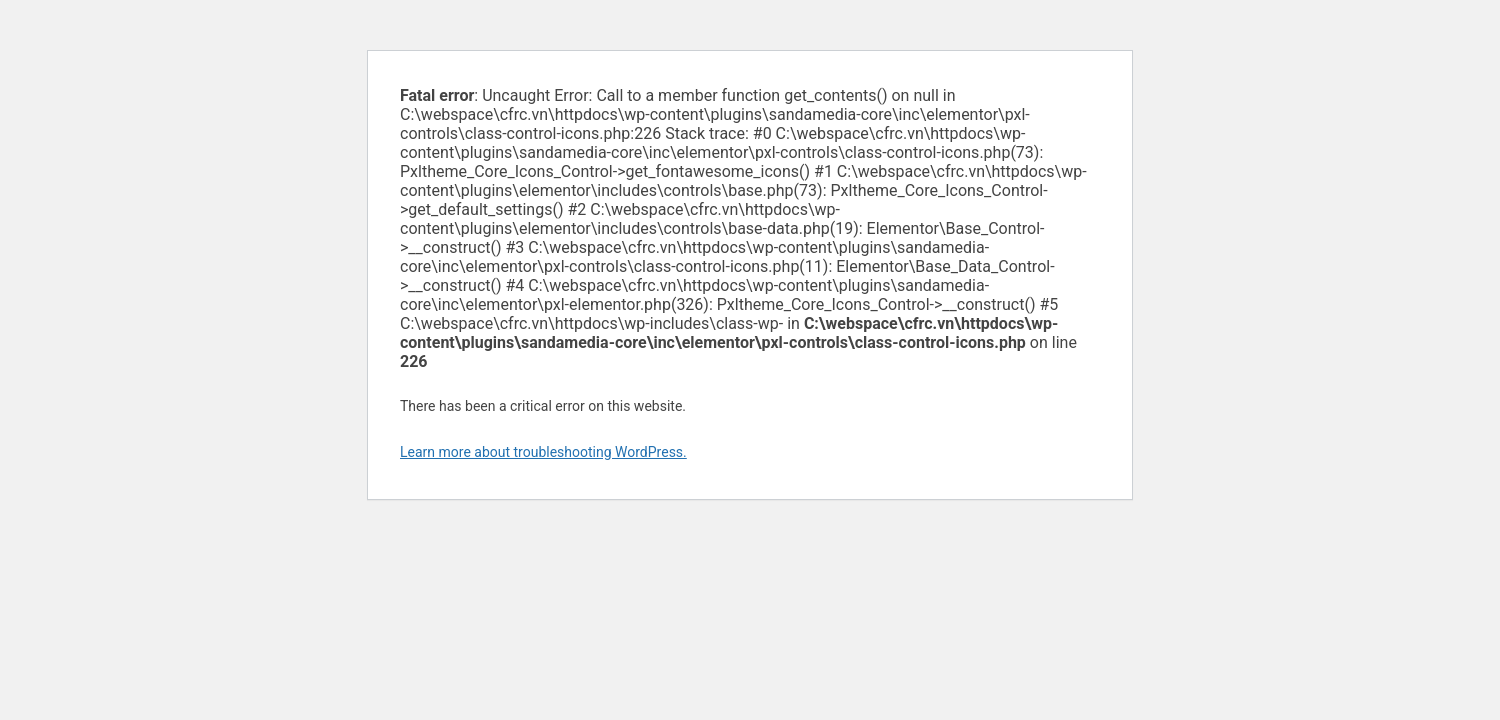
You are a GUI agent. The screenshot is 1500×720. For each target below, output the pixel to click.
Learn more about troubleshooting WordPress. (543, 452)
